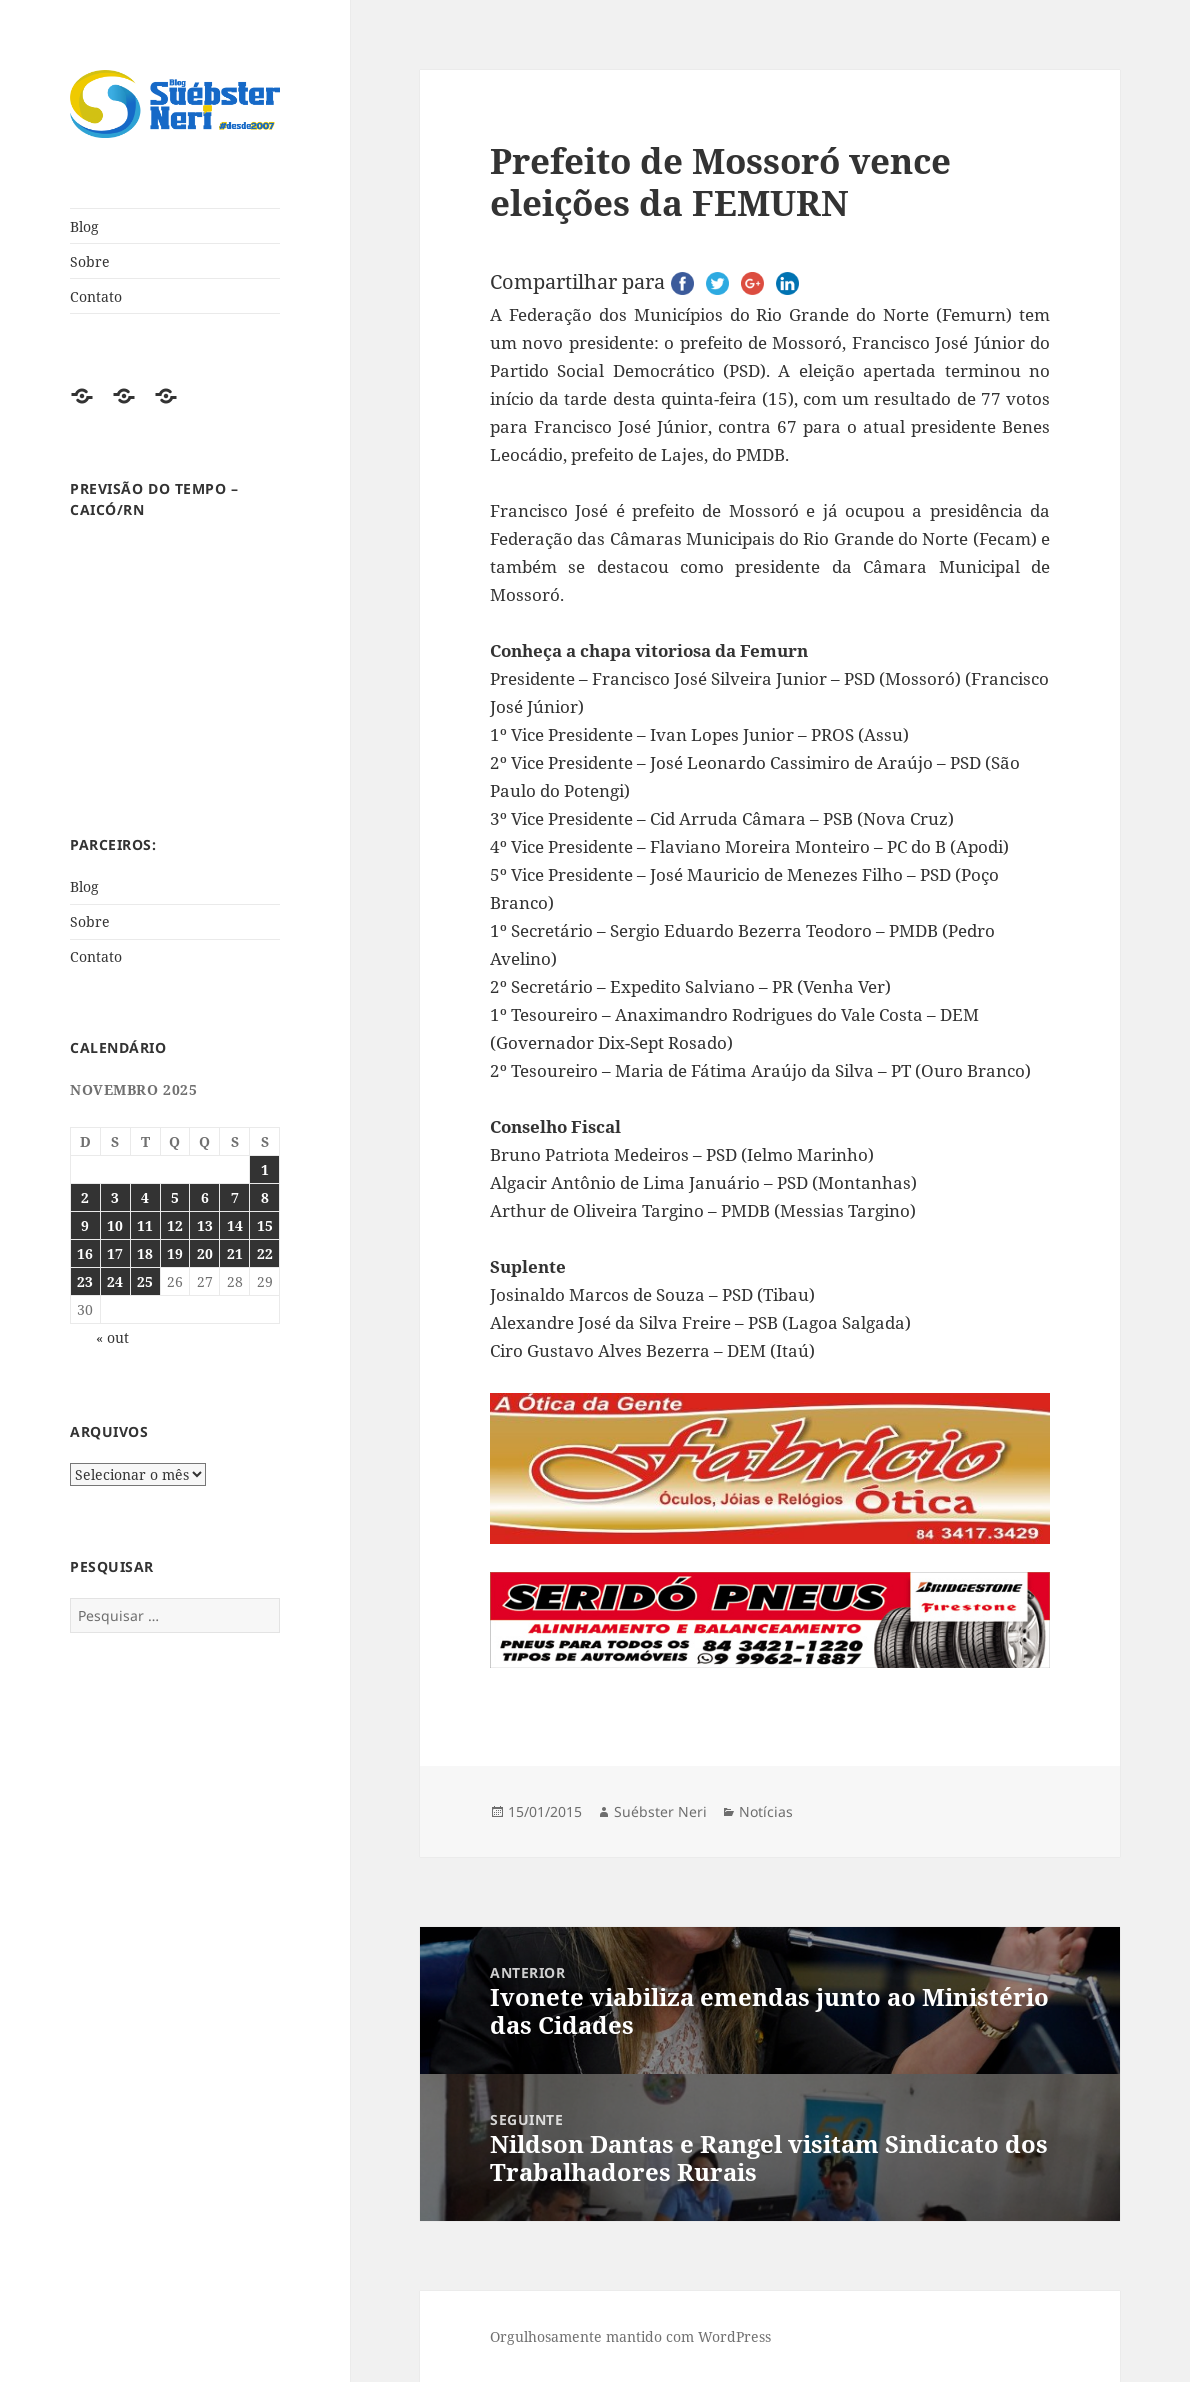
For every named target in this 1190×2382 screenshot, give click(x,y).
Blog (84, 226)
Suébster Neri (660, 1811)
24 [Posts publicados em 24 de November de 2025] (115, 1281)
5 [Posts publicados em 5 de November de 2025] (175, 1197)
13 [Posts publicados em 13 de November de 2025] (205, 1225)
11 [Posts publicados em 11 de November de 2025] (145, 1225)
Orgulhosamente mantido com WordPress (630, 2336)
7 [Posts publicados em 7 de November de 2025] (235, 1197)
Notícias (766, 1811)
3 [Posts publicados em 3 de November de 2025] (115, 1197)
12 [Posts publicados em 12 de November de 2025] (175, 1225)
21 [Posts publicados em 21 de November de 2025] (235, 1253)
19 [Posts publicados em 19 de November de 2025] (175, 1253)
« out (112, 1337)
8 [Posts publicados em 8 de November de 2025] (265, 1197)
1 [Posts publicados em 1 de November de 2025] (265, 1169)
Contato (96, 296)
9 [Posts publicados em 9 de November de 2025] (85, 1225)
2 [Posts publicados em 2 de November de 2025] (85, 1197)
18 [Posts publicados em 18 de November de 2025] (145, 1253)
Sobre (90, 261)
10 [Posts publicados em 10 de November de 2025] (115, 1225)
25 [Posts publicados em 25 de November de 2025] (145, 1281)
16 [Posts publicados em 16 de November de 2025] (85, 1253)
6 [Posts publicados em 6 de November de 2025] (205, 1197)
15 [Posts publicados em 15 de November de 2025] (265, 1225)
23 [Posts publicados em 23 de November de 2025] (85, 1281)
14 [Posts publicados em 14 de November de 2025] (235, 1225)
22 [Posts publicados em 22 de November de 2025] (265, 1253)
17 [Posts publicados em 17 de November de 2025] (115, 1253)
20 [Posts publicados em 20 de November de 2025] (205, 1253)
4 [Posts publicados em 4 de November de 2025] (145, 1197)
